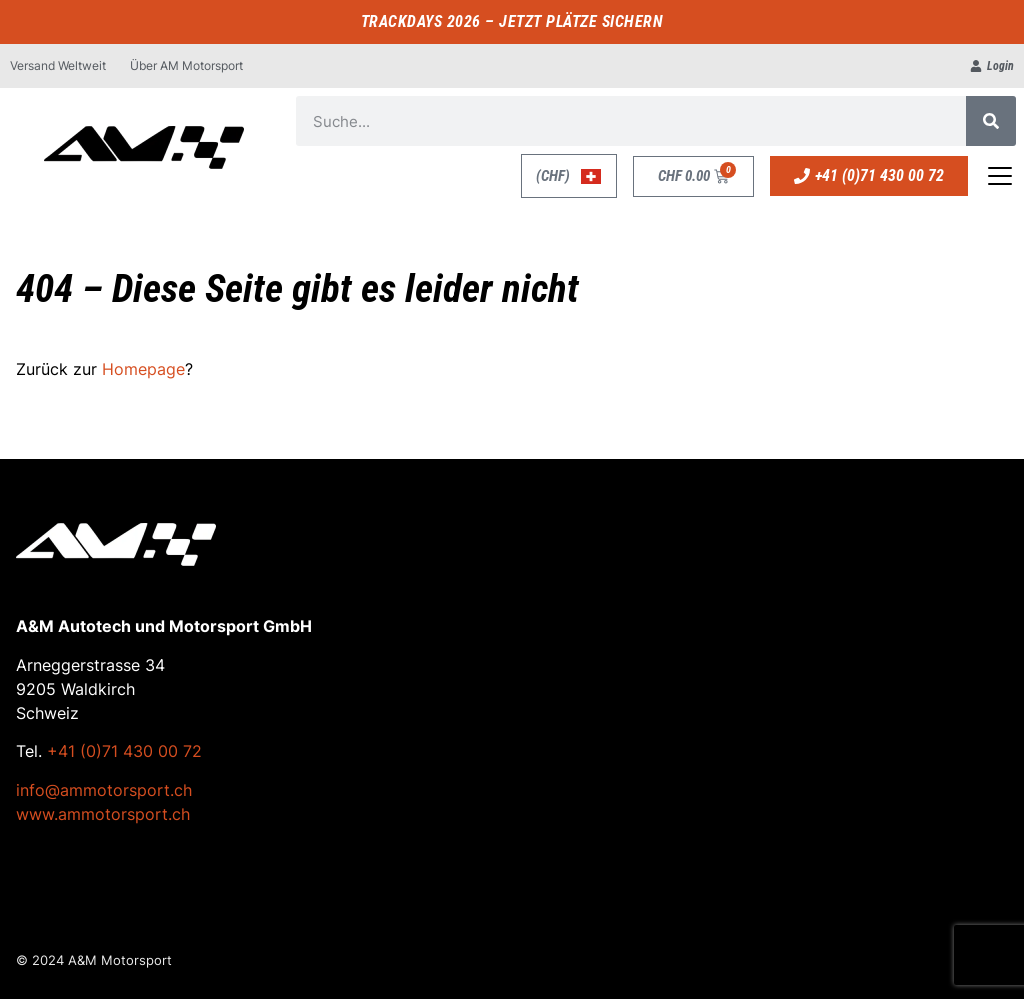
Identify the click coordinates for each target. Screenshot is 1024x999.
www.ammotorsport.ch (103, 814)
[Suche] (991, 121)
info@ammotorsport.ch (104, 790)
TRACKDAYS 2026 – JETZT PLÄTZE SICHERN (512, 21)
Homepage (143, 369)
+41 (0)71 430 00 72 (124, 751)
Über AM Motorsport (186, 65)
